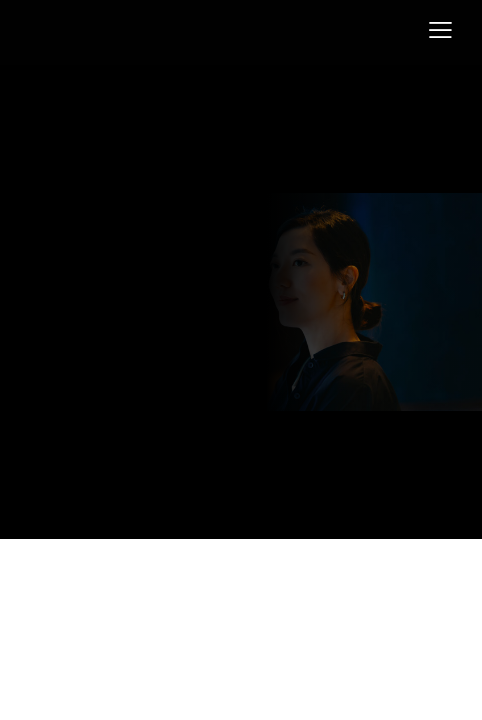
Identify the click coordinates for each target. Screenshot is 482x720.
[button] (440, 30)
